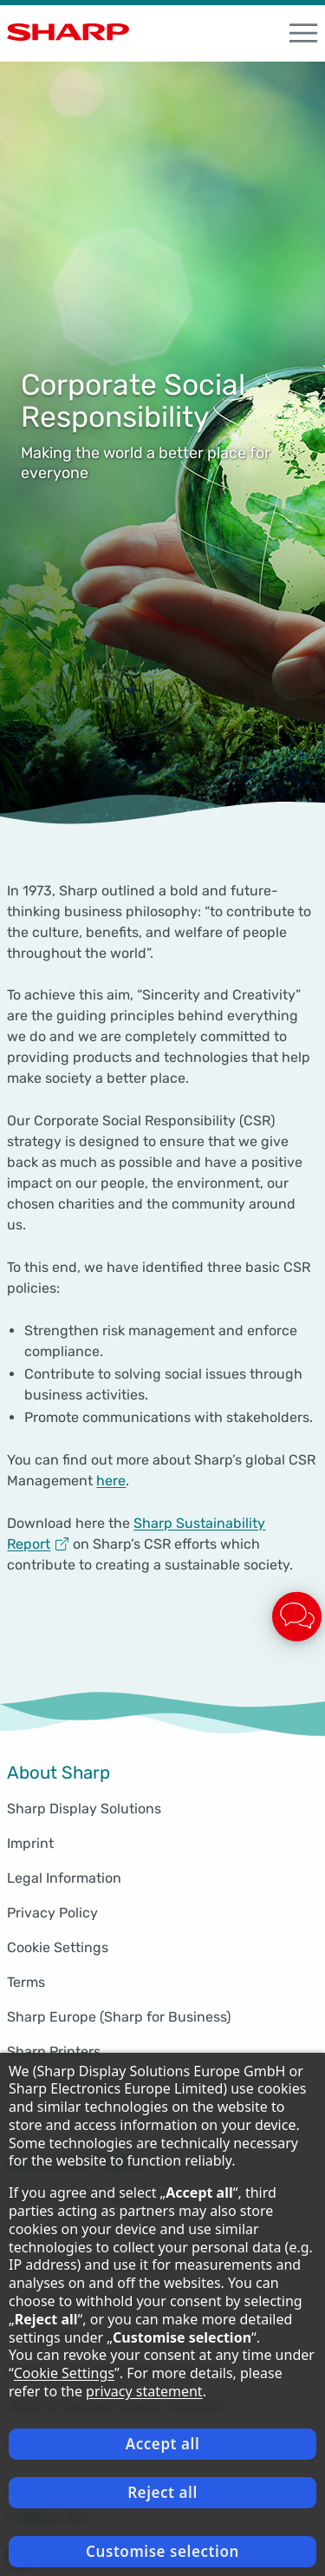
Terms (26, 1982)
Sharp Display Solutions (84, 1808)
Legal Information (64, 1878)
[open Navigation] (303, 33)
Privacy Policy (52, 1912)
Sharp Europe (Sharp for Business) (119, 2017)
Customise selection (162, 2551)
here (111, 1480)
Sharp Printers (54, 2051)
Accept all (163, 2444)
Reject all (162, 2492)
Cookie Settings (57, 1947)
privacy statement (144, 2391)
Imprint (30, 1843)
